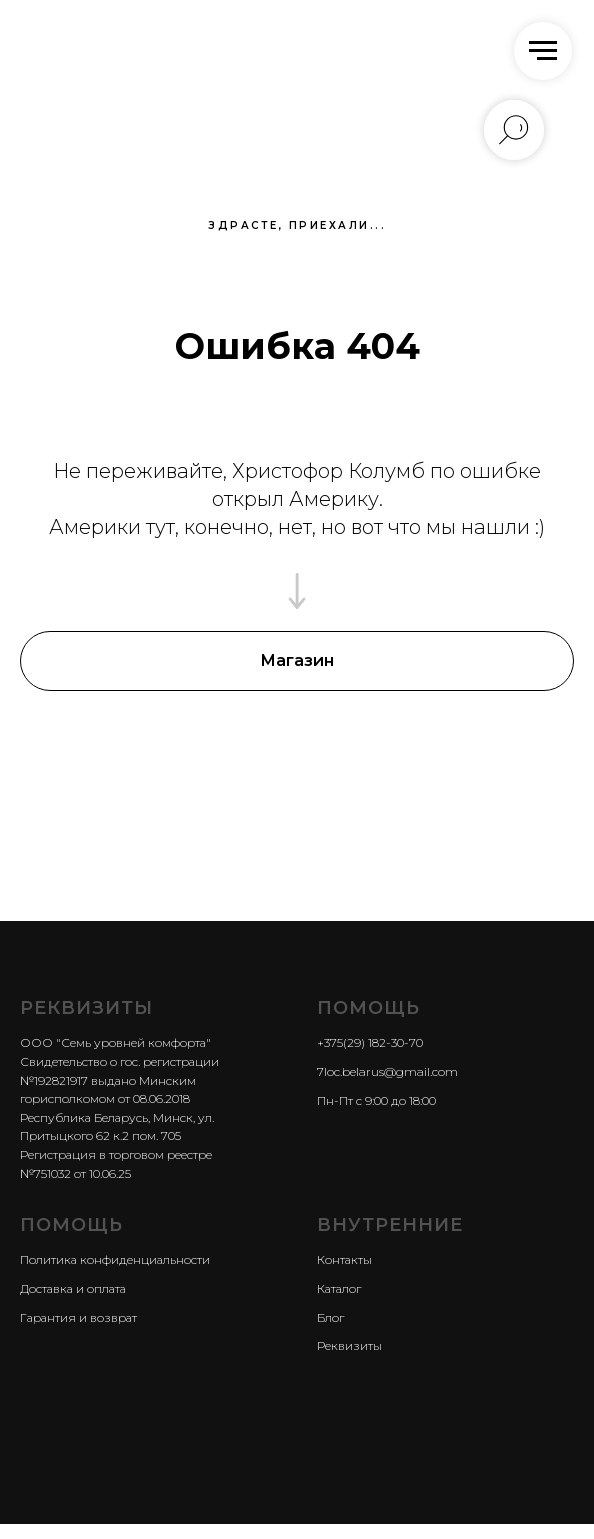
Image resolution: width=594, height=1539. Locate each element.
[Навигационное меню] (543, 51)
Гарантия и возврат (78, 1317)
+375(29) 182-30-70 (370, 1042)
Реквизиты (349, 1345)
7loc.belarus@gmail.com (387, 1071)
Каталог (339, 1288)
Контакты (344, 1259)
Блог (330, 1317)
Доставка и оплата (73, 1288)
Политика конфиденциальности (115, 1259)
